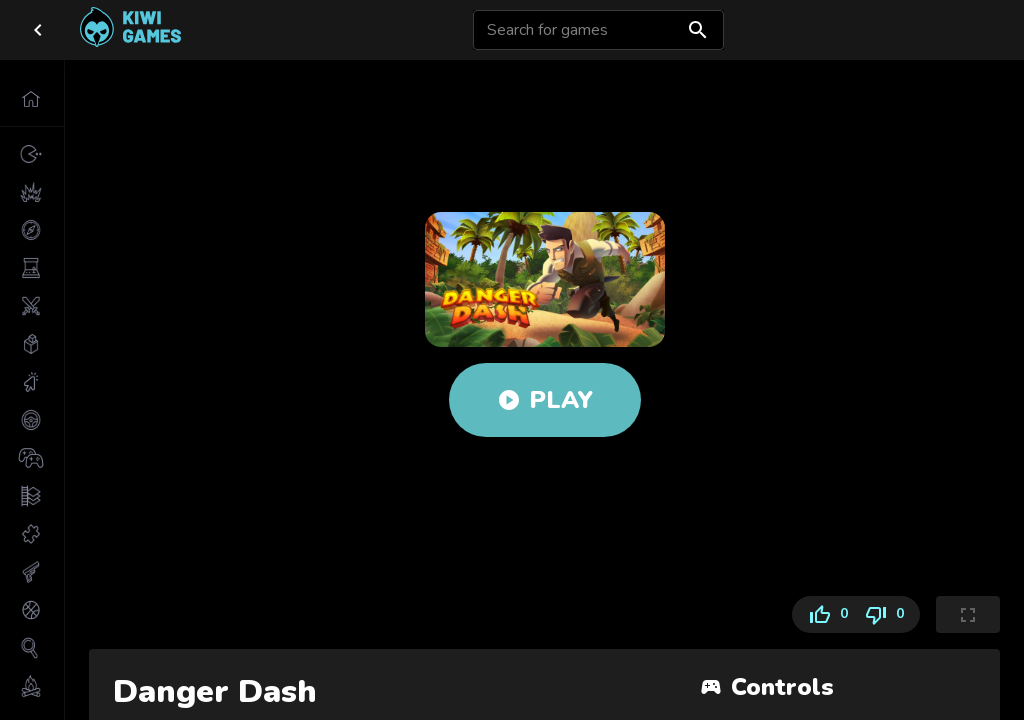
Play (545, 400)
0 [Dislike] (888, 614)
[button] (32, 99)
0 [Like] (824, 614)
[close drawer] (38, 30)
